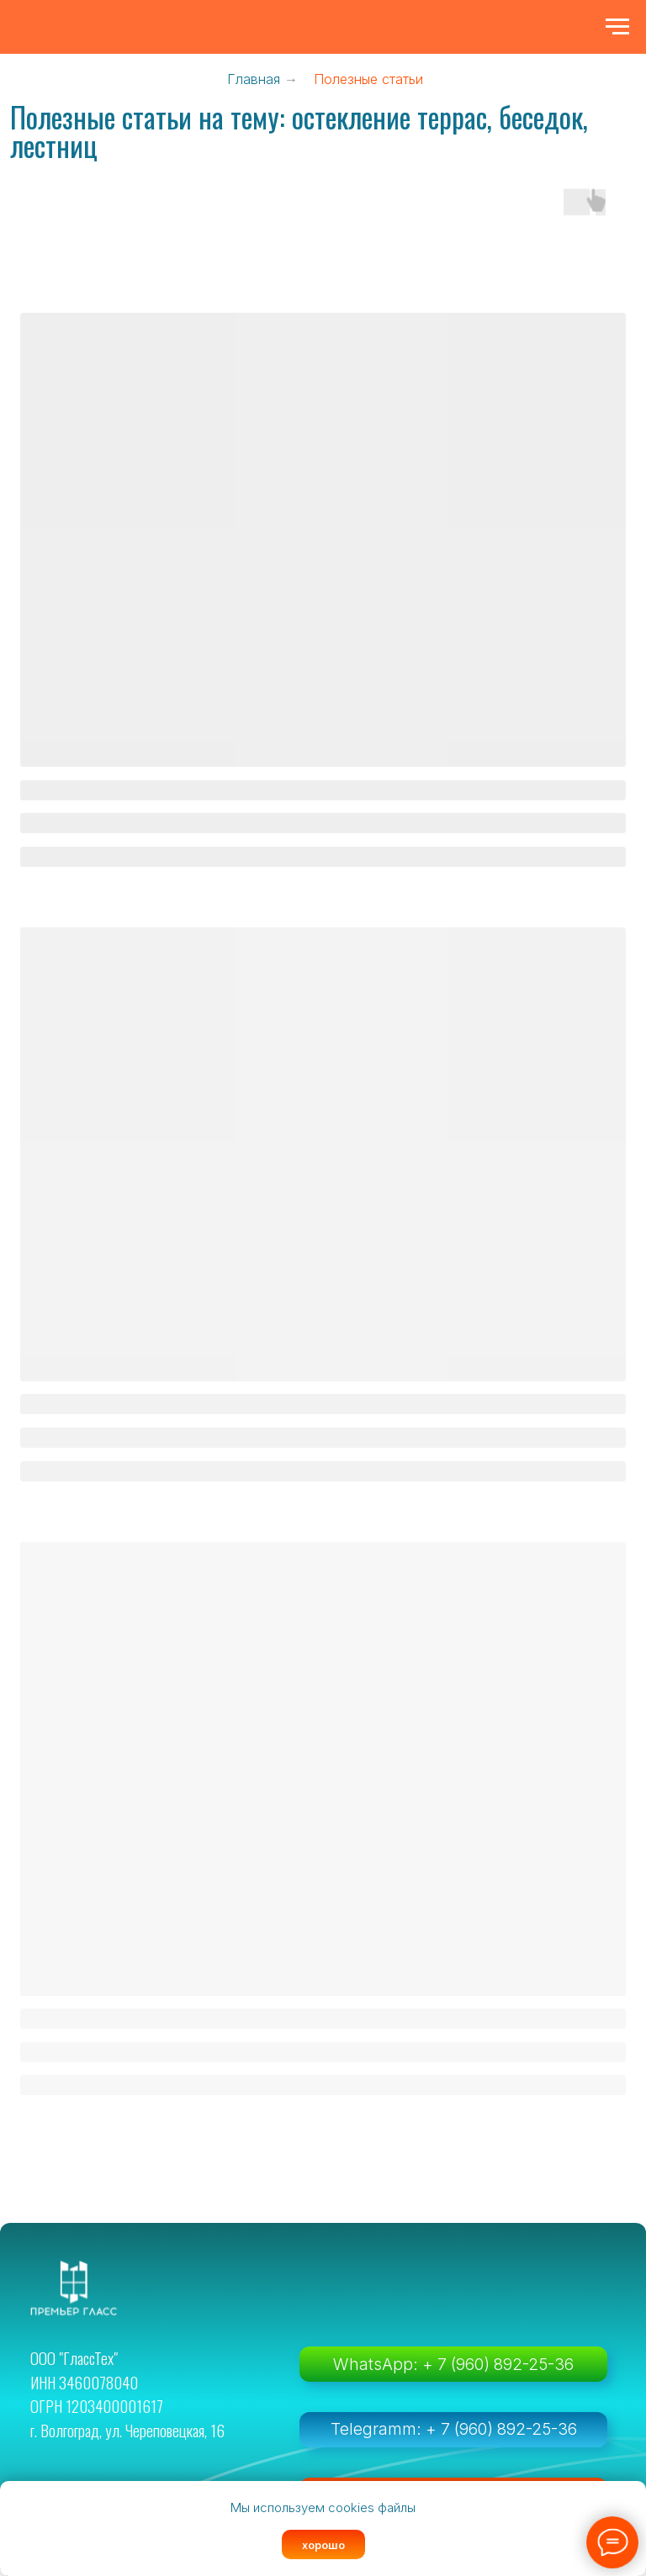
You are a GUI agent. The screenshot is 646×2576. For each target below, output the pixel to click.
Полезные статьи (368, 79)
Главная (253, 79)
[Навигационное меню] (617, 26)
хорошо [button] (323, 2545)
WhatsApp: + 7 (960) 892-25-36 (453, 2364)
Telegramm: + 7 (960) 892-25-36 (454, 2429)
